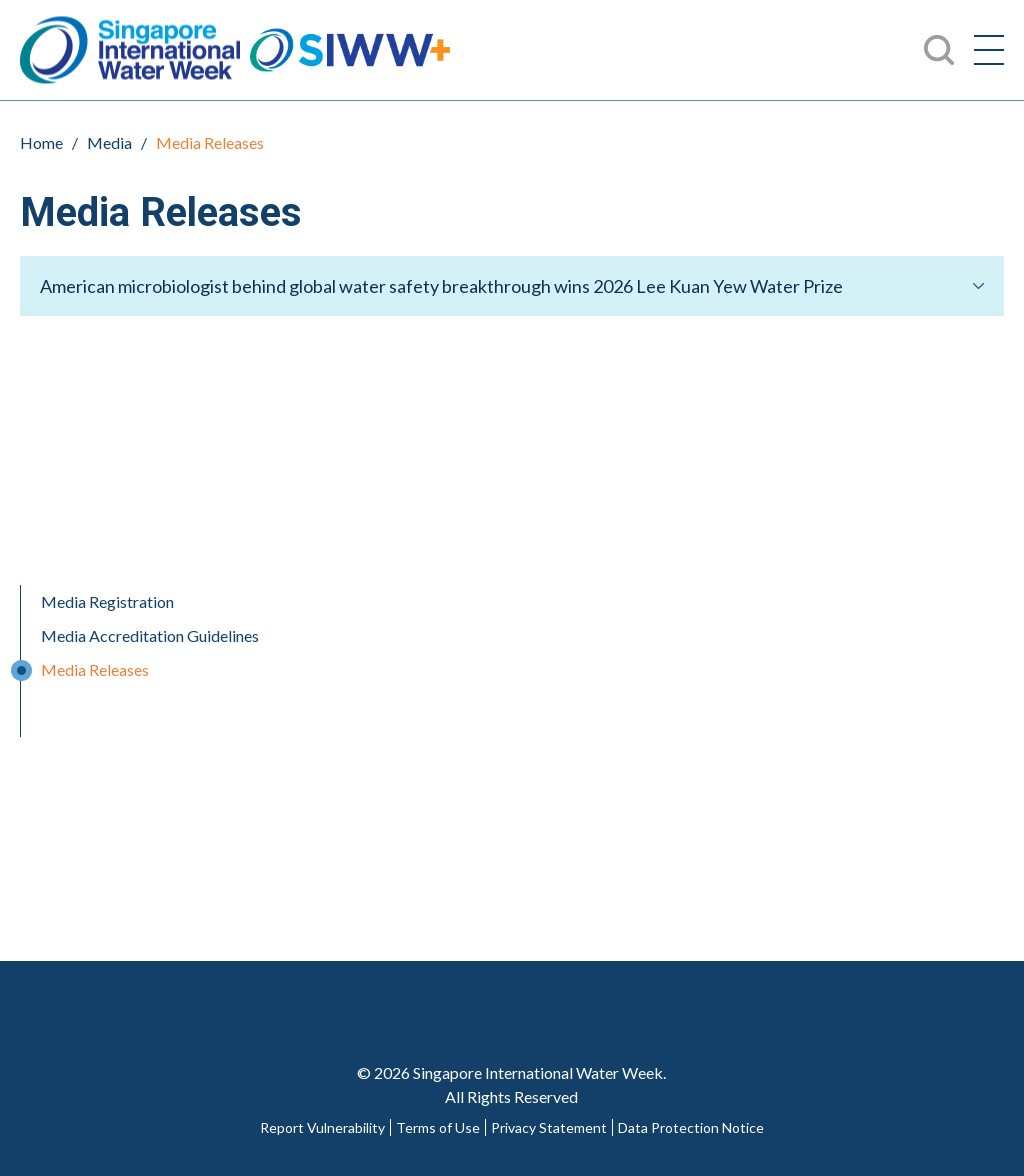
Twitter (471, 992)
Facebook (388, 992)
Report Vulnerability (322, 1128)
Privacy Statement (549, 1128)
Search (939, 50)
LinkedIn (637, 992)
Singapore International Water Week (130, 50)
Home (41, 142)
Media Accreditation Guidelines (150, 635)
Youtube (554, 992)
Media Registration (107, 601)
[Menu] (989, 50)
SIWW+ (350, 50)
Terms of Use (438, 1128)
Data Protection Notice (691, 1128)
